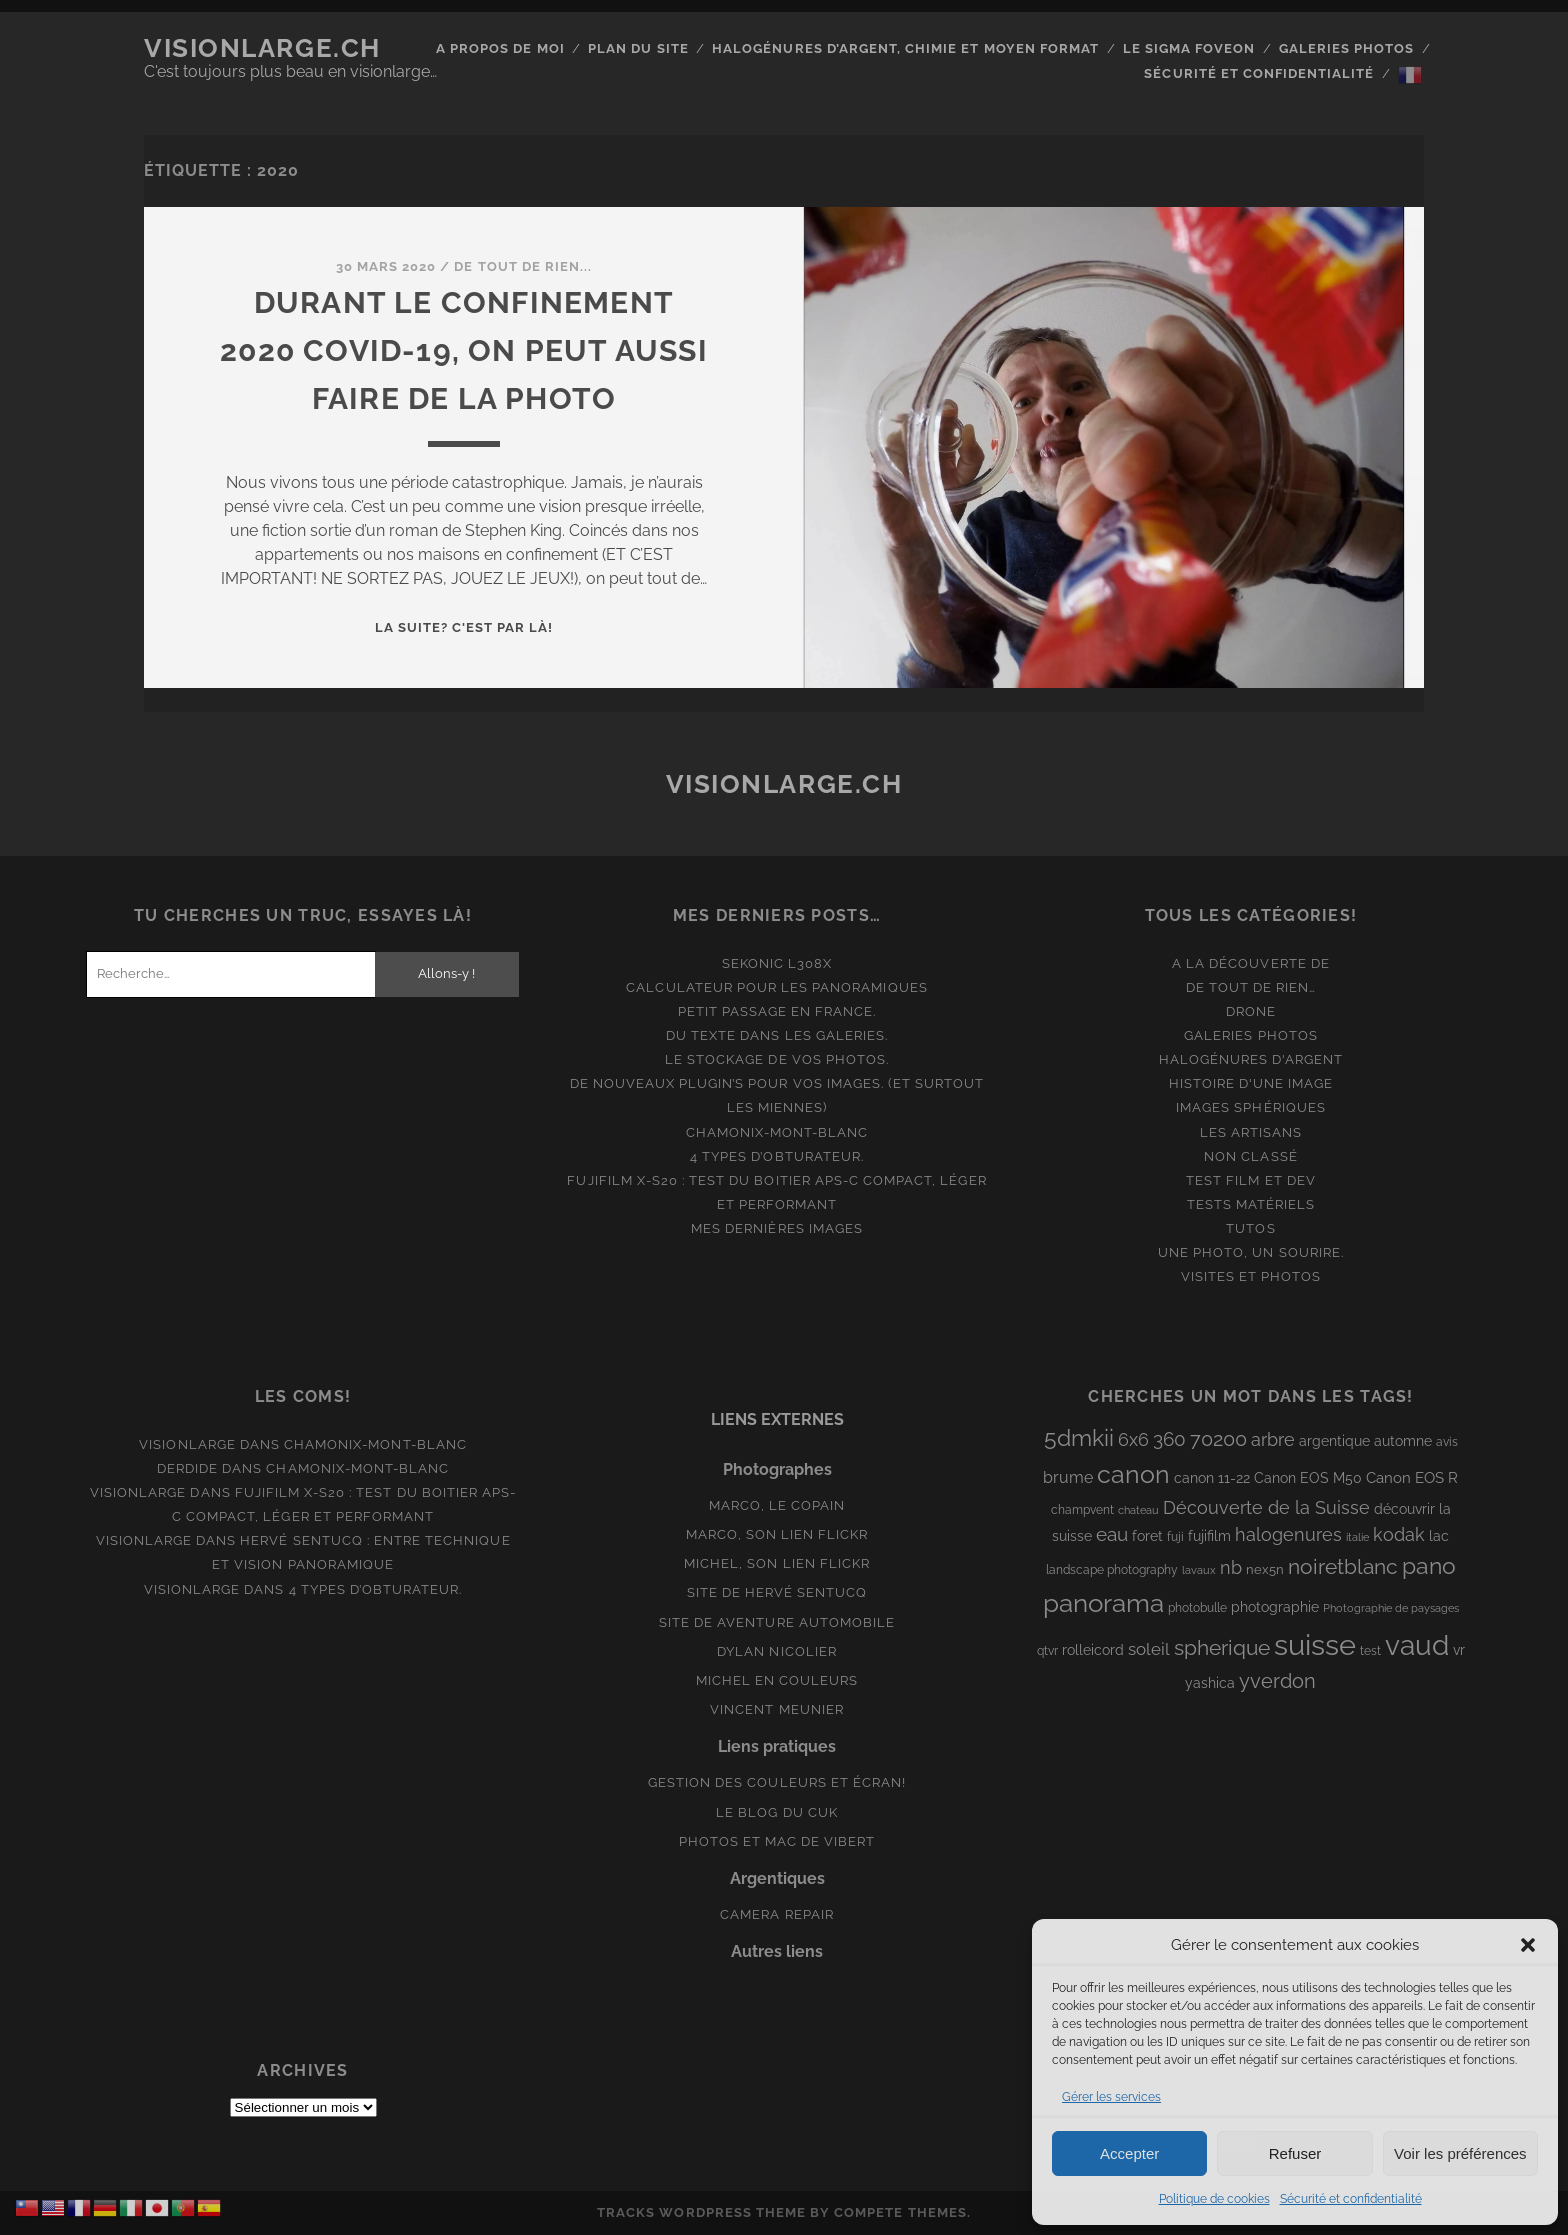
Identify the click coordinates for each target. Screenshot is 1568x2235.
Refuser (1295, 2153)
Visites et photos (1251, 1276)
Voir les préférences (1460, 2153)
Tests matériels (1251, 1204)
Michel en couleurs (777, 1680)
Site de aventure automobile (777, 1622)
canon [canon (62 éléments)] (1133, 1474)
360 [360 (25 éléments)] (1169, 1439)
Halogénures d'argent (1251, 1059)
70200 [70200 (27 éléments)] (1218, 1439)
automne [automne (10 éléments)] (1403, 1441)
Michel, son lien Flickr (777, 1563)
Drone (1251, 1011)
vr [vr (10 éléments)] (1459, 1650)
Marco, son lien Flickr (777, 1534)
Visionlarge (187, 1444)
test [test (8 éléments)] (1370, 1651)
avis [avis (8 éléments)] (1447, 1442)
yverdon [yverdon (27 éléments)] (1277, 1681)
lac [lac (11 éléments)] (1439, 1536)
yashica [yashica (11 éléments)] (1210, 1683)
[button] (1528, 1945)
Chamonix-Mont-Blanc (777, 1132)
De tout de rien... (523, 266)
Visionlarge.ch (262, 48)
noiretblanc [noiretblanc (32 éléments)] (1343, 1566)
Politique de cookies (1214, 2199)
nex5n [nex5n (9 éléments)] (1265, 1569)
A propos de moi (500, 48)
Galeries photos (1347, 48)
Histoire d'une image (1251, 1083)
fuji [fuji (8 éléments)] (1175, 1537)
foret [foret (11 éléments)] (1147, 1536)
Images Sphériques (1251, 1107)
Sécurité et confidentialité (1351, 2199)
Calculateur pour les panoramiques (776, 987)
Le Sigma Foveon (1189, 48)
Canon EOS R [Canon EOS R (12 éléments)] (1412, 1477)
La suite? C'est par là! (464, 627)
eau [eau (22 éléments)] (1112, 1534)
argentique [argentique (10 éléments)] (1334, 1441)
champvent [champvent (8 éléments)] (1082, 1510)
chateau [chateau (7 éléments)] (1138, 1510)
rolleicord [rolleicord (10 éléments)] (1093, 1650)
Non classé (1250, 1156)
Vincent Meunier (777, 1709)
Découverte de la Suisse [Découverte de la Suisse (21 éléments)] (1266, 1507)
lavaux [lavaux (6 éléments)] (1199, 1570)
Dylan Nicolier (777, 1651)
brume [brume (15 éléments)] (1068, 1477)
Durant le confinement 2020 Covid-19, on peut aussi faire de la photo (464, 350)
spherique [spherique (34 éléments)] (1222, 1647)
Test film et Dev (1251, 1180)
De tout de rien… (1251, 987)
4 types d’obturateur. (777, 1156)
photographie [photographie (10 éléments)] (1275, 1607)
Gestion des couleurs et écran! (777, 1782)
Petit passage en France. (777, 1011)
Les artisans (1251, 1132)
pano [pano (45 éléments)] (1429, 1565)
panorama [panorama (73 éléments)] (1103, 1602)
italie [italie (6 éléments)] (1357, 1537)
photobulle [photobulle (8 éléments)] (1197, 1608)
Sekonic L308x (777, 963)
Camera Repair (777, 1914)
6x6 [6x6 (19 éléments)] (1133, 1439)
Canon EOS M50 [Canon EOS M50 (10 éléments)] (1308, 1478)
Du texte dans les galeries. (777, 1035)
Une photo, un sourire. (1251, 1252)
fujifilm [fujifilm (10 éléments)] (1209, 1536)
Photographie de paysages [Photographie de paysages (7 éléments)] (1391, 1608)
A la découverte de (1251, 963)
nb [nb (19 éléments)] (1231, 1567)
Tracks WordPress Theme (701, 2212)
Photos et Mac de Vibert (777, 1841)
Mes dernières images (777, 1228)
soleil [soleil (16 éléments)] (1149, 1649)
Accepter (1129, 2153)
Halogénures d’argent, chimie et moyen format (905, 48)
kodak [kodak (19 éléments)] (1399, 1534)
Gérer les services (1111, 2097)
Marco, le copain (777, 1505)
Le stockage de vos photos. (777, 1059)
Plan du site (638, 48)
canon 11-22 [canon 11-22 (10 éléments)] (1212, 1478)
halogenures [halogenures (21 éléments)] (1288, 1534)
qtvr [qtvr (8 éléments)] (1047, 1651)
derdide (187, 1468)
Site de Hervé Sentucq (777, 1592)
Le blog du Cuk (777, 1812)
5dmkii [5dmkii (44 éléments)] (1079, 1437)
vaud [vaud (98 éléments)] (1417, 1645)
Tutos (1250, 1228)
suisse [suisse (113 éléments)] (1315, 1644)
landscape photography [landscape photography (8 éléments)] (1112, 1570)
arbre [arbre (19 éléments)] (1273, 1439)
